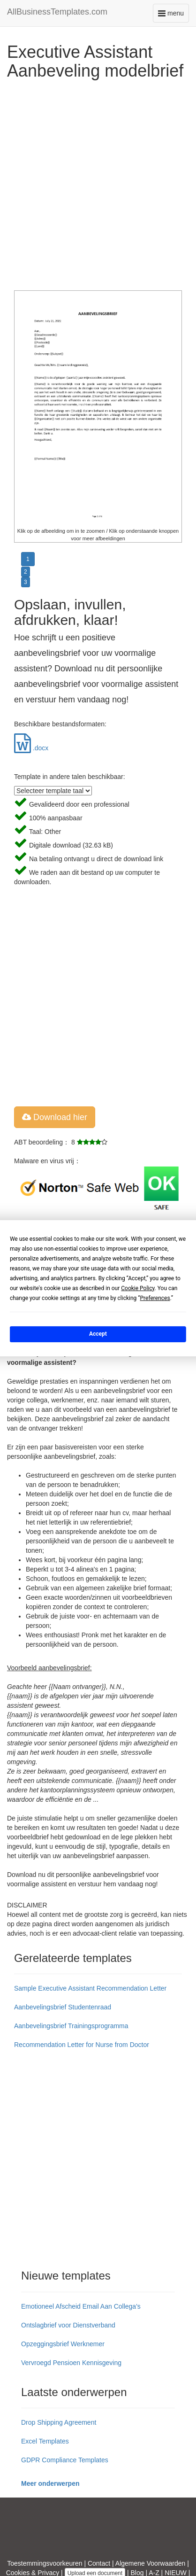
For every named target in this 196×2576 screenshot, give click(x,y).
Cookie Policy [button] (137, 1287)
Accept (98, 1334)
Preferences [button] (155, 1297)
